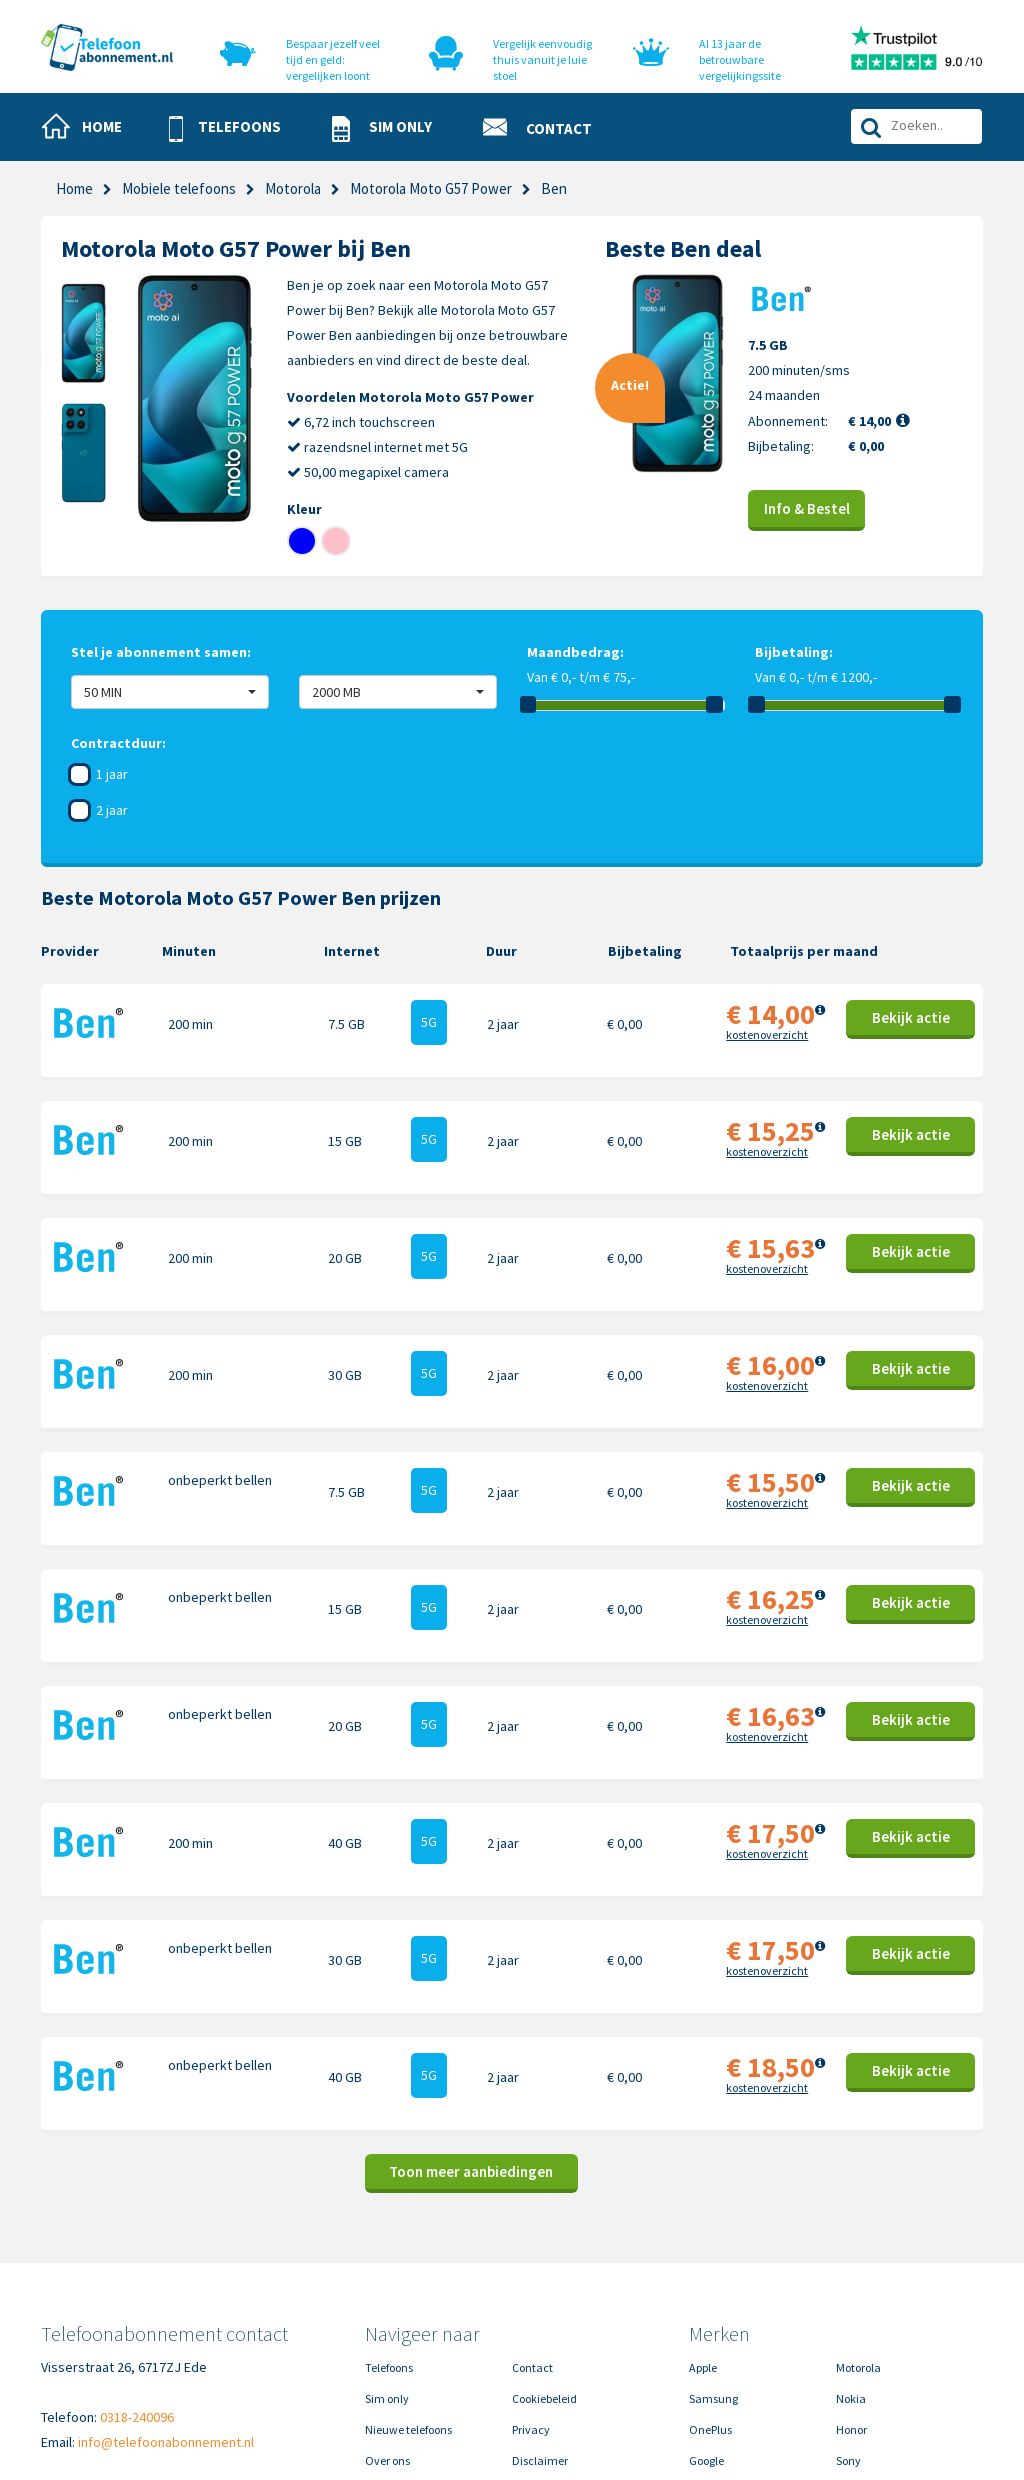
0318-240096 (137, 2268)
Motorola (293, 188)
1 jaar (112, 774)
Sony (848, 2311)
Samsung (713, 2249)
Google (706, 2311)
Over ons (387, 2311)
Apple (703, 2218)
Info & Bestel (807, 508)
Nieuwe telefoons (408, 2280)
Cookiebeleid (544, 2249)
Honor (851, 2280)
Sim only (387, 2249)
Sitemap (533, 2342)
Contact (532, 2218)
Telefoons (389, 2218)
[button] (233, 128)
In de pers (389, 2342)
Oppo (849, 2342)
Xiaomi (707, 2342)
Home (74, 188)
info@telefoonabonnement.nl (166, 2293)
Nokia (851, 2249)
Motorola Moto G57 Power (431, 188)
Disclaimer (540, 2311)
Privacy (531, 2280)
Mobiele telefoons (179, 188)
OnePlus (710, 2280)
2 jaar (112, 810)
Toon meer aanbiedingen (471, 2022)
